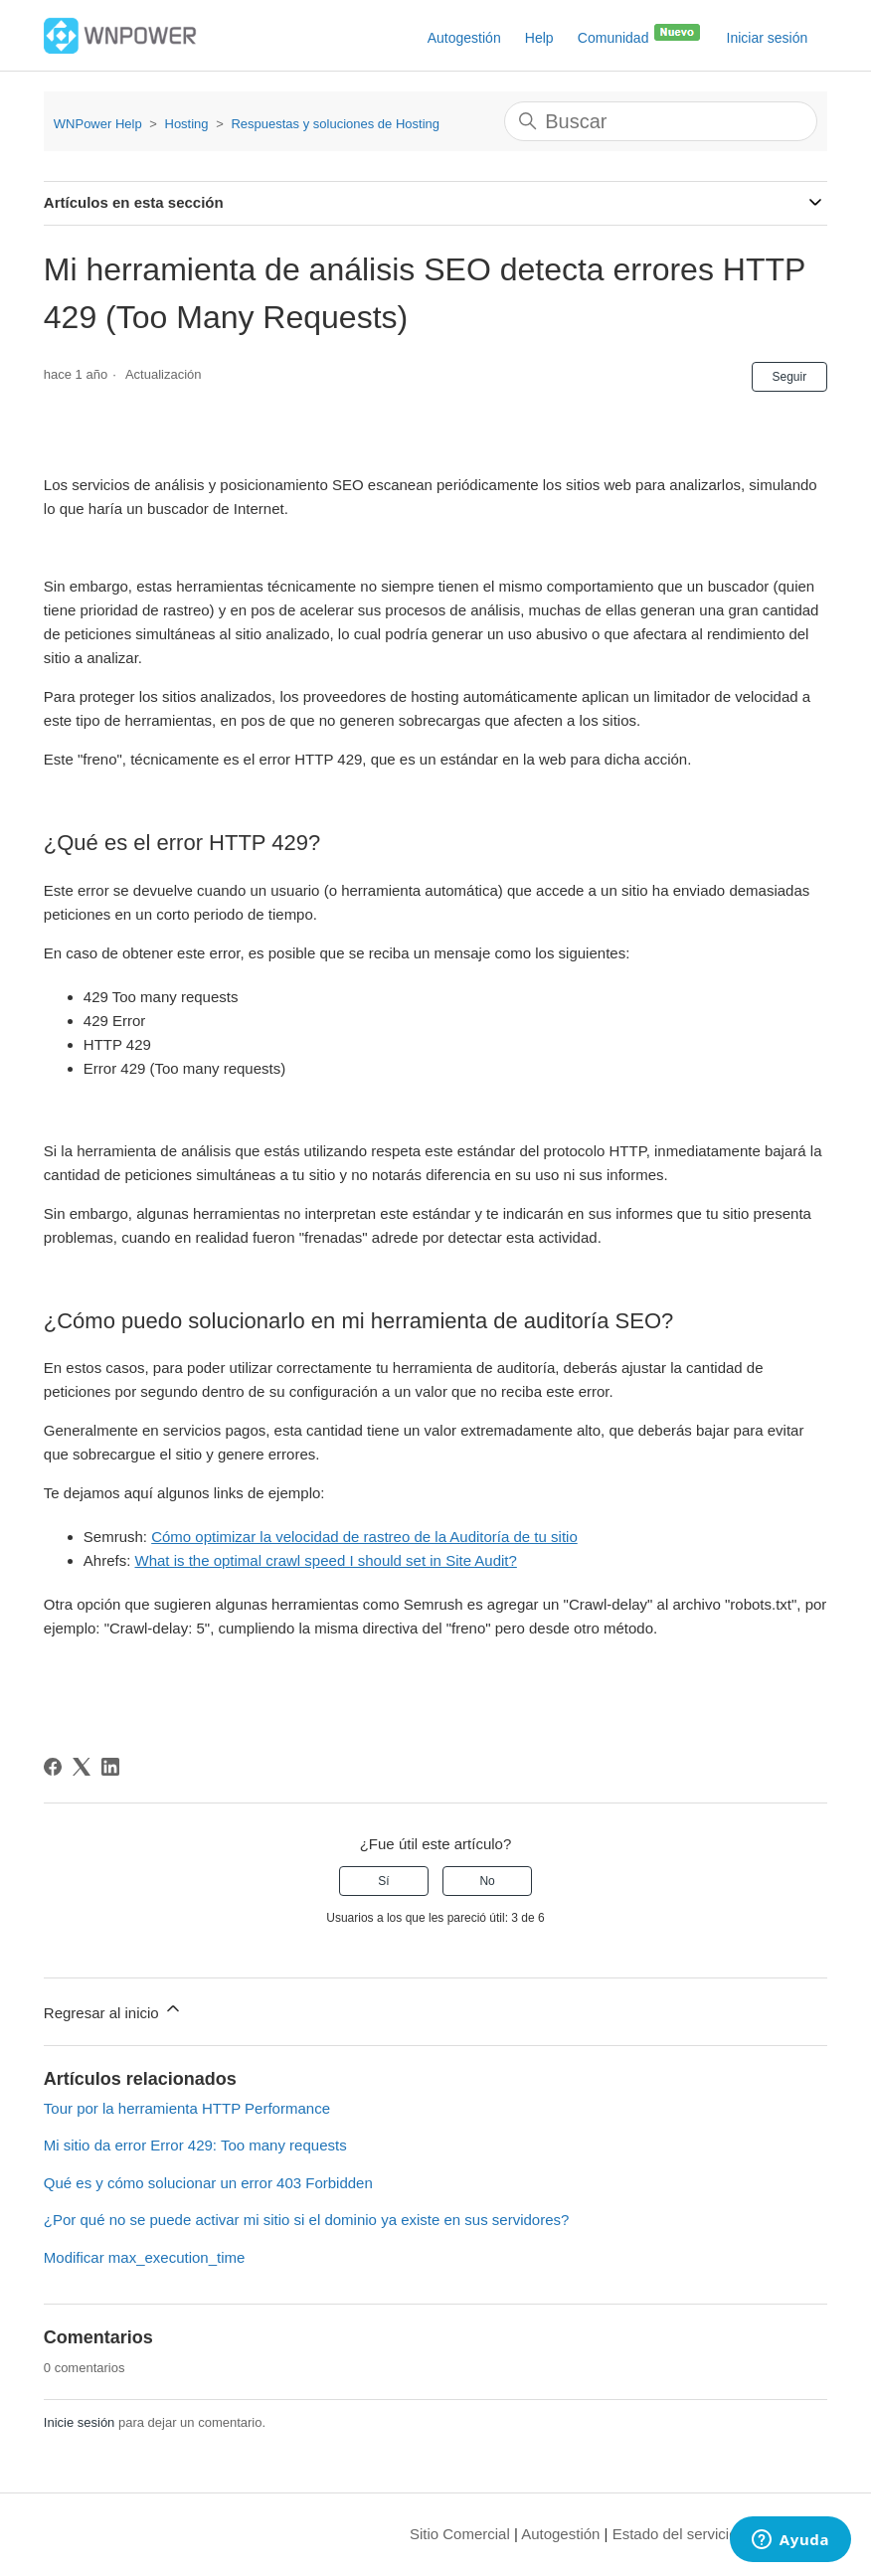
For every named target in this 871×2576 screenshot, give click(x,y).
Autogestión (464, 38)
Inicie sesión (79, 2422)
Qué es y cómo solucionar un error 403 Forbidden (208, 2182)
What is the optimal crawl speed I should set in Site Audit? (325, 1560)
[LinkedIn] (110, 1767)
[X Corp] (81, 1767)
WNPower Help (98, 123)
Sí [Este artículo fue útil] (383, 1881)
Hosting (187, 123)
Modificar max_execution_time (145, 2257)
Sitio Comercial (460, 2533)
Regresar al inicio (113, 2009)
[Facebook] (53, 1767)
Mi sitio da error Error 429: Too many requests (195, 2145)
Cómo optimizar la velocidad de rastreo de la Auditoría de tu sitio (364, 1536)
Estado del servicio (675, 2533)
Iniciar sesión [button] (767, 38)
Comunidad (640, 34)
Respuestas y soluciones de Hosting (335, 123)
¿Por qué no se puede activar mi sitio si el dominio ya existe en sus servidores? (307, 2219)
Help (539, 38)
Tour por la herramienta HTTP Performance (187, 2108)
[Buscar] (660, 121)
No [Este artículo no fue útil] (486, 1881)
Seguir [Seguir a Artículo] (790, 377)
